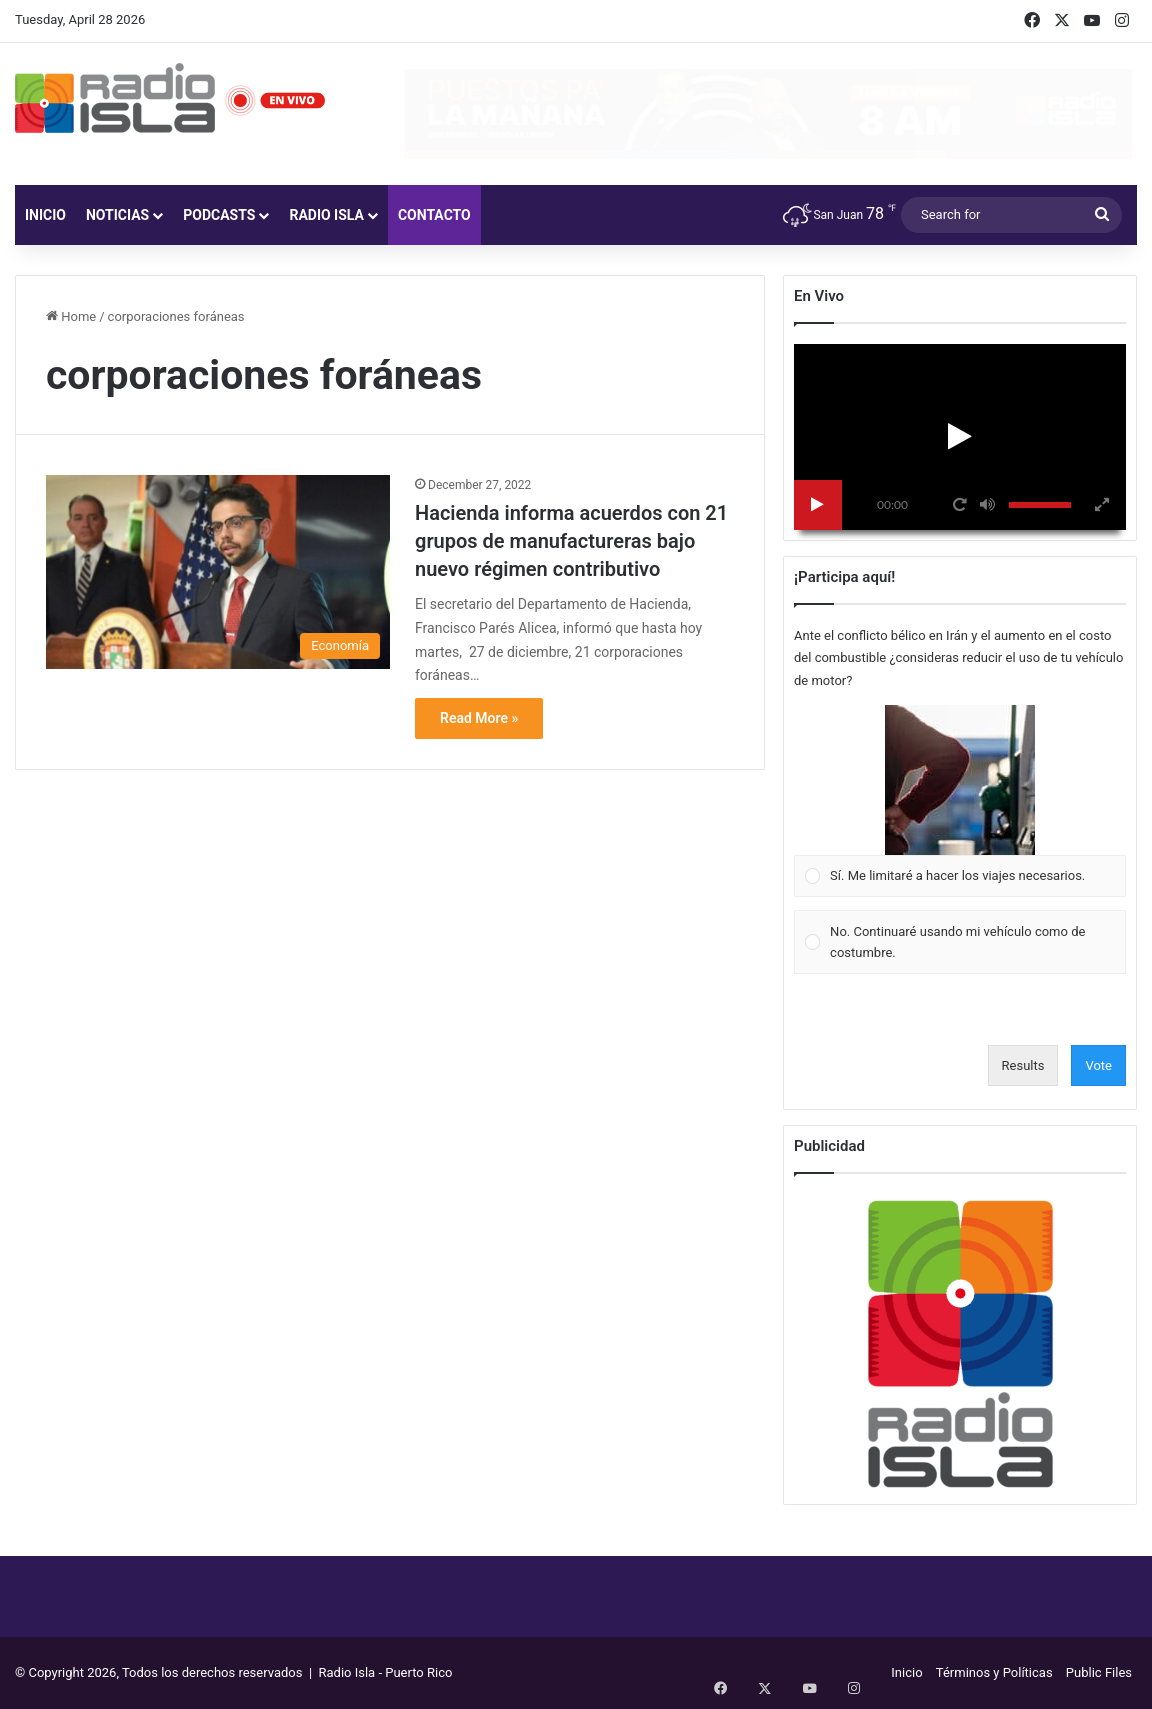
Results (1023, 1065)
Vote (1098, 1065)
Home (71, 316)
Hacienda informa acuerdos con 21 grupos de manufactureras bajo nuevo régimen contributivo (571, 541)
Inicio (45, 215)
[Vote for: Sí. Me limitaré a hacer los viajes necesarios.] (960, 801)
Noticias (117, 215)
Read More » (479, 718)
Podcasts (219, 215)
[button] (960, 780)
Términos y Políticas (994, 1672)
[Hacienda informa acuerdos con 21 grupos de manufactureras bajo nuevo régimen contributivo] (218, 572)
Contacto (434, 215)
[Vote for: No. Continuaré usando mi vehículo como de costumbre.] (960, 942)
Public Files (1099, 1672)
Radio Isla (326, 215)
